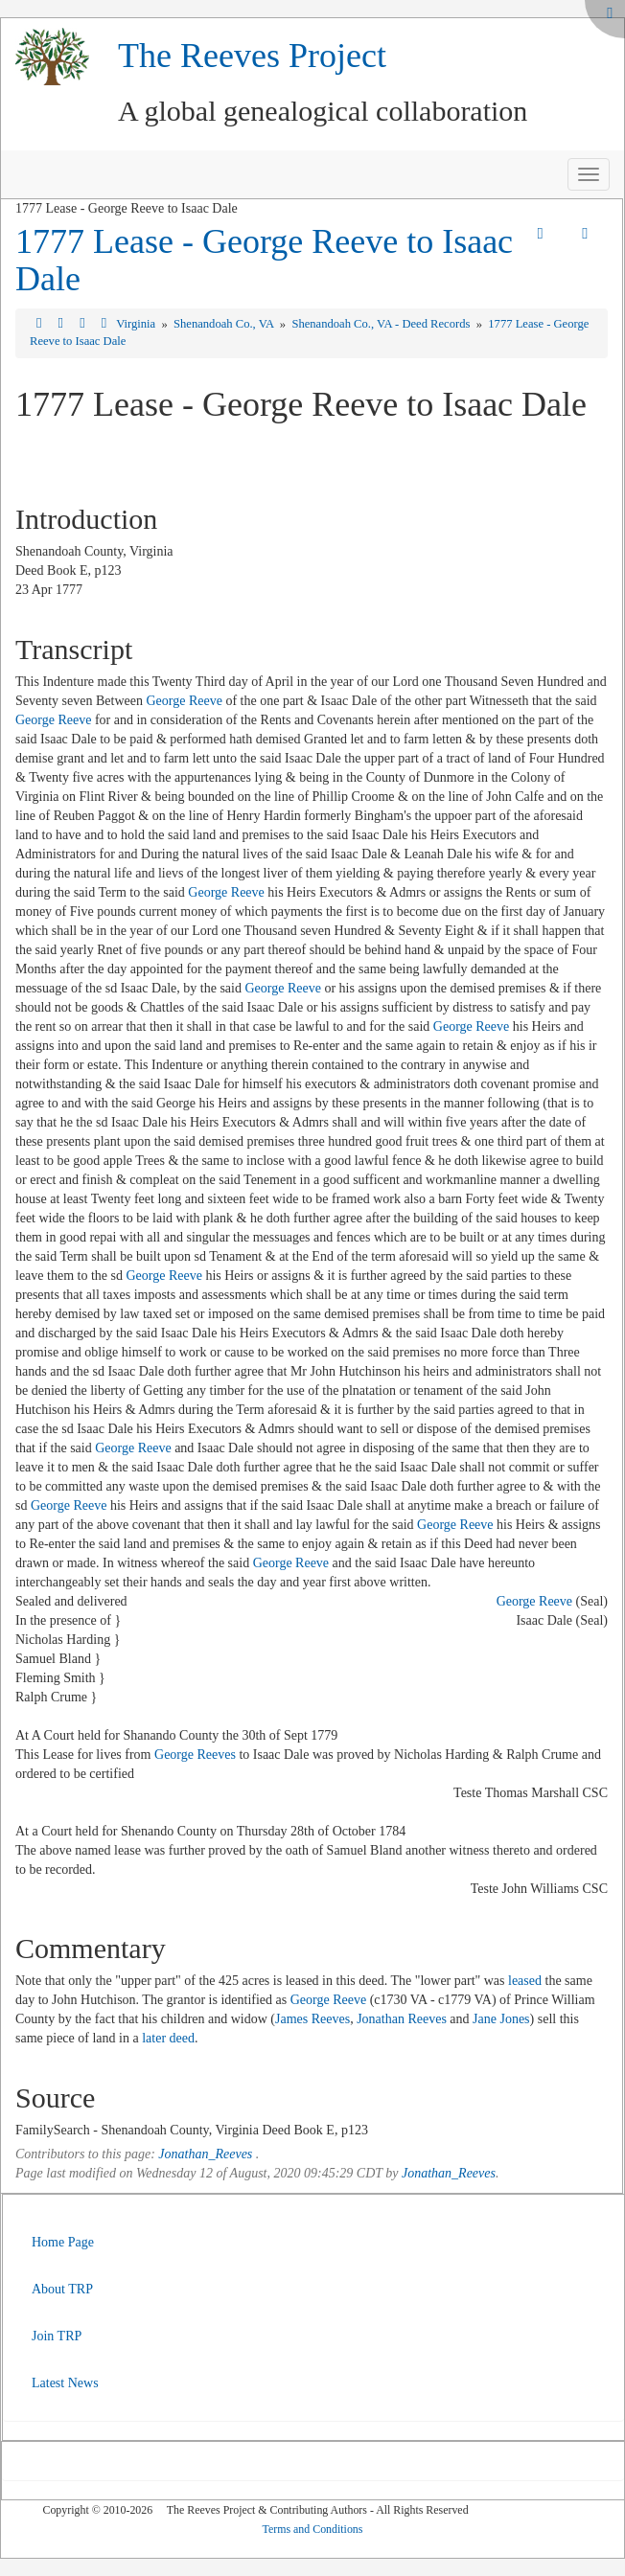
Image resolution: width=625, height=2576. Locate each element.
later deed (168, 2038)
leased (525, 1980)
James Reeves (312, 2019)
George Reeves (195, 1754)
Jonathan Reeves (402, 2019)
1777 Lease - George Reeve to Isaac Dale (264, 260)
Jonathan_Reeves (205, 2154)
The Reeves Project (252, 55)
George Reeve (183, 701)
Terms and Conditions (313, 2529)
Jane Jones (501, 2019)
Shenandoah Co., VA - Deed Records (382, 324)
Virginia (137, 324)
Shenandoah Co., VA (225, 324)
